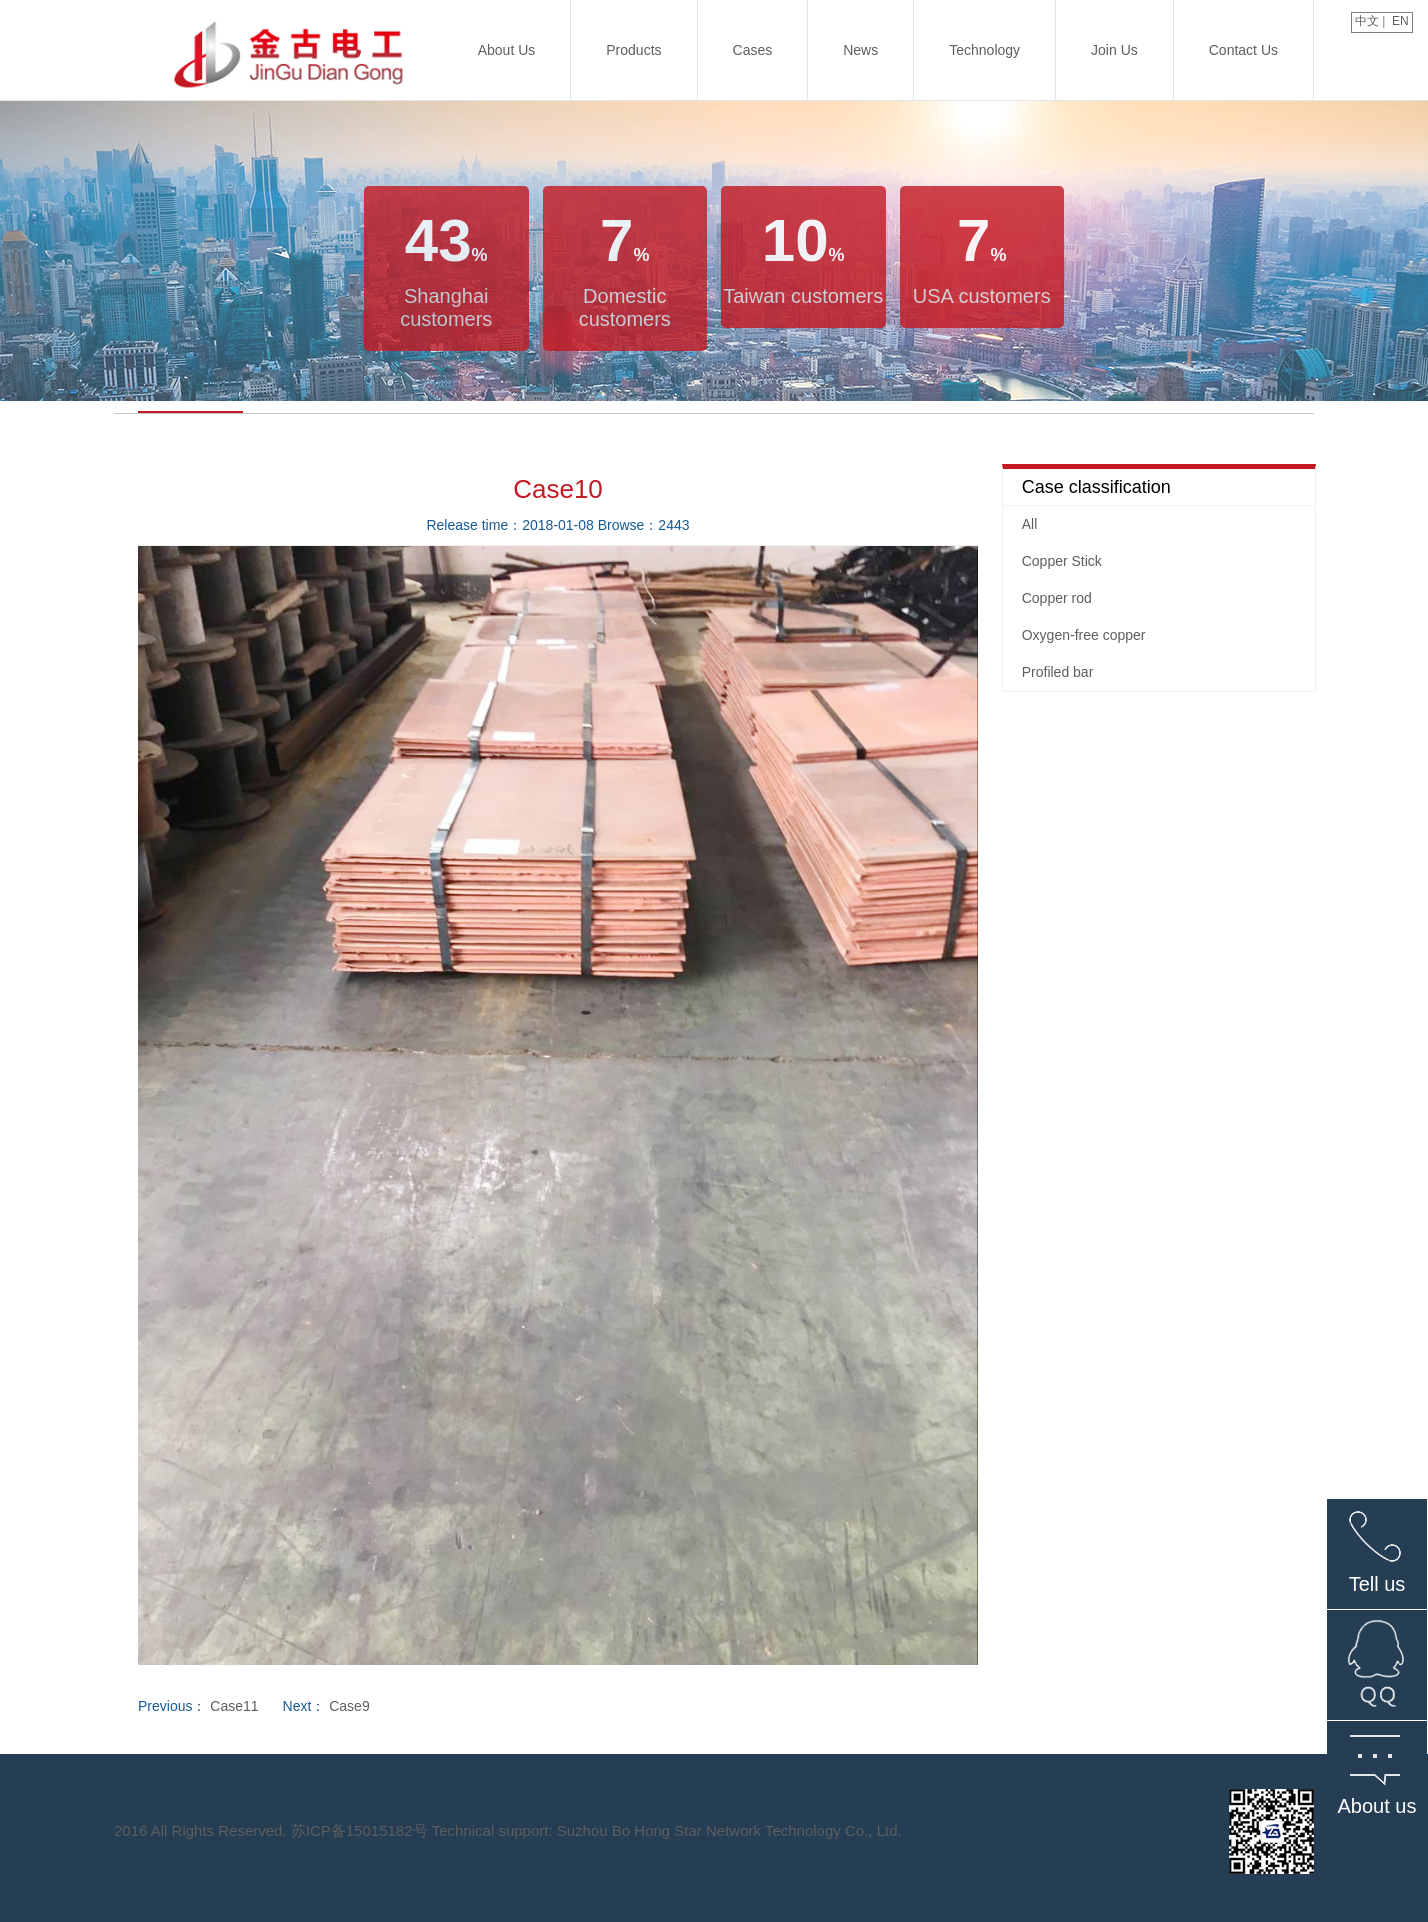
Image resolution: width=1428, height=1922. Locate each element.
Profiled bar (1058, 672)
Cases (753, 50)
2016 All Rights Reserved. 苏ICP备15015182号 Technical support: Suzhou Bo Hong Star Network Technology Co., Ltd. (508, 1830)
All (1030, 524)
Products (633, 50)
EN (1402, 21)
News (860, 50)
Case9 (349, 1706)
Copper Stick (1062, 561)
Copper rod (1057, 598)
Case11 (234, 1706)
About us (507, 50)
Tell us (1377, 1584)
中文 (1365, 21)
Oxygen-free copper (1084, 635)
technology (984, 50)
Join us (1114, 50)
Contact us (1243, 50)
